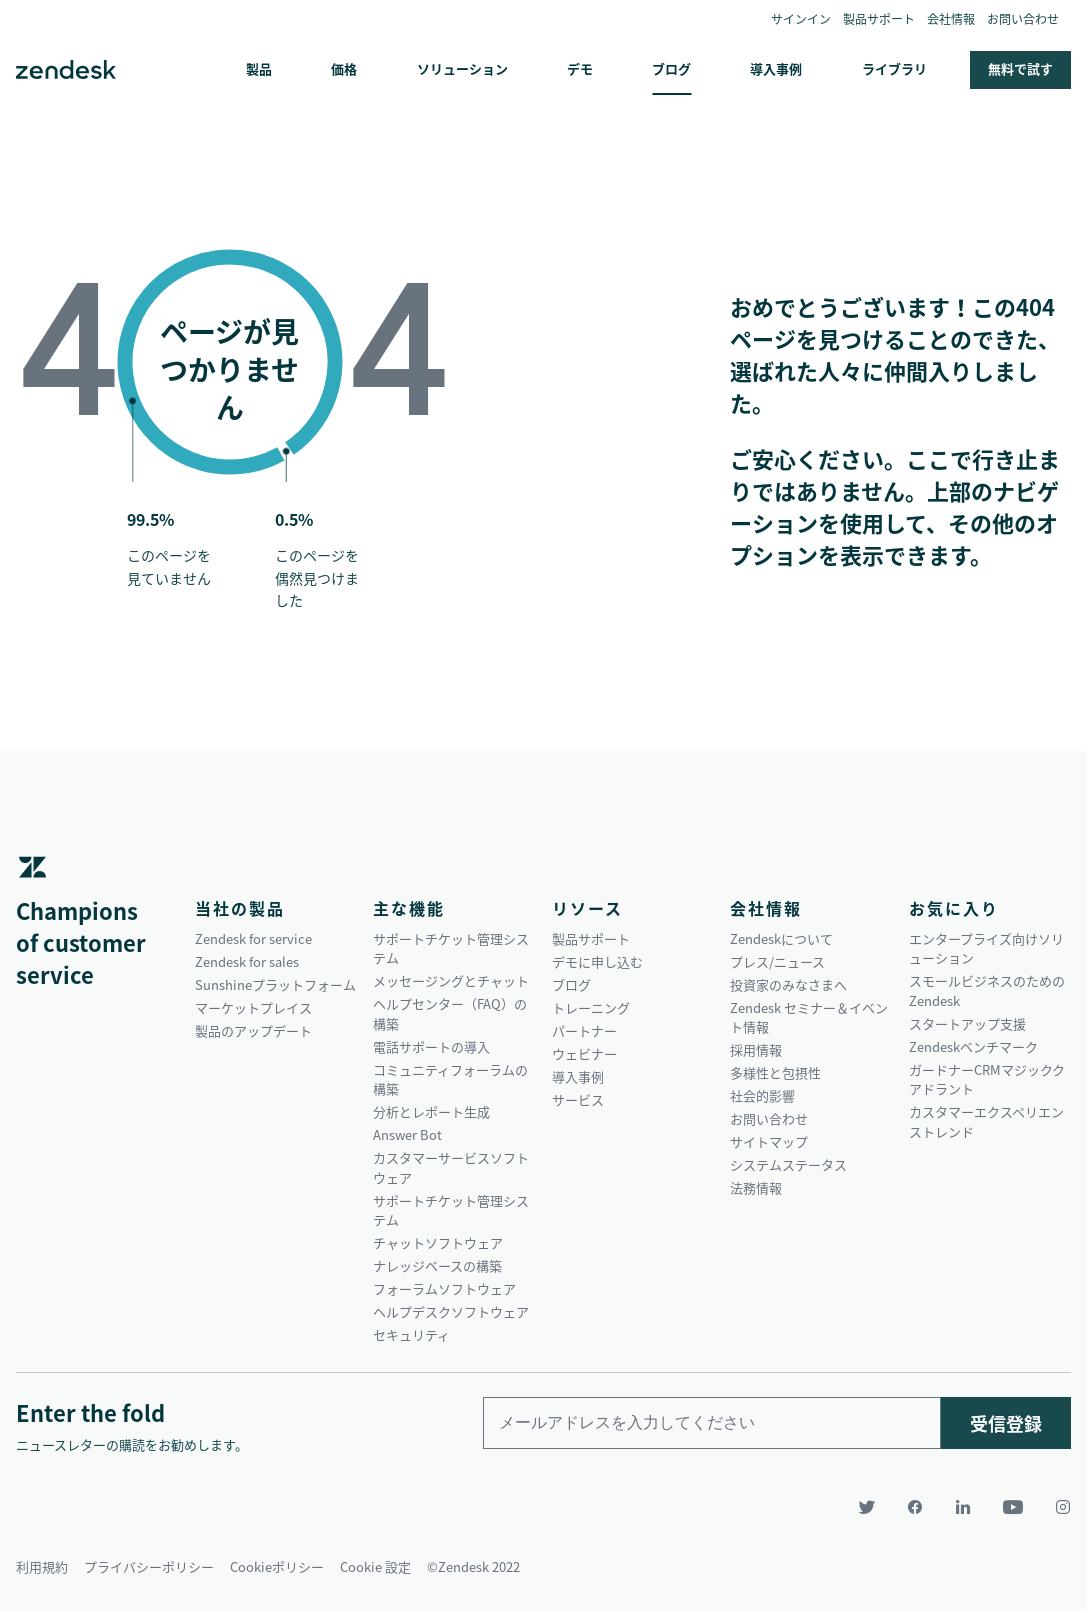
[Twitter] (867, 1507)
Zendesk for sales (247, 961)
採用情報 (756, 1049)
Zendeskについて (781, 938)
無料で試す (1020, 68)
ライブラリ (894, 68)
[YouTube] (1013, 1507)
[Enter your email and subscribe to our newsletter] (712, 1423)
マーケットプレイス (253, 1007)
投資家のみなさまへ (788, 984)
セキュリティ (411, 1334)
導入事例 (776, 68)
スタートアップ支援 (967, 1023)
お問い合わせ (1023, 19)
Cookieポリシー (277, 1566)
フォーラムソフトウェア (444, 1288)
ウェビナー (584, 1053)
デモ (580, 68)
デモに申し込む (597, 961)
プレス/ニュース (777, 961)
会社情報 (951, 19)
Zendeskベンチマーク (973, 1046)
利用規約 (42, 1566)
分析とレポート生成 (431, 1111)
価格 (344, 68)
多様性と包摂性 (775, 1072)
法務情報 (756, 1187)
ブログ (671, 68)
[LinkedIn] (963, 1507)
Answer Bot (407, 1134)
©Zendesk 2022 (473, 1566)
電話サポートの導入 (431, 1046)
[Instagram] (1055, 1507)
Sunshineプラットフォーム (275, 984)
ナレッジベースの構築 (437, 1265)
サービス (578, 1099)
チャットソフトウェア (438, 1242)
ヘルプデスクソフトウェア (451, 1311)
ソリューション (462, 68)
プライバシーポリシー (149, 1566)
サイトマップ (769, 1141)
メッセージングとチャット (451, 980)
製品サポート (879, 19)
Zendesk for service (253, 938)
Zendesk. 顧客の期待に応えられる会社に (66, 70)
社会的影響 (762, 1095)
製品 (259, 68)
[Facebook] (915, 1507)
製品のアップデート (253, 1030)
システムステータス (788, 1164)
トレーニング (591, 1007)
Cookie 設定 (375, 1566)
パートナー (584, 1030)
